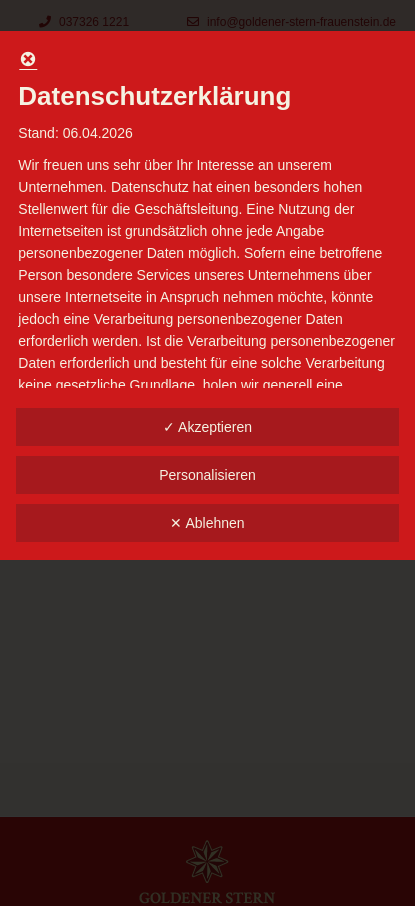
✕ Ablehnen (207, 523)
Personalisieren (207, 475)
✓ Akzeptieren (207, 427)
